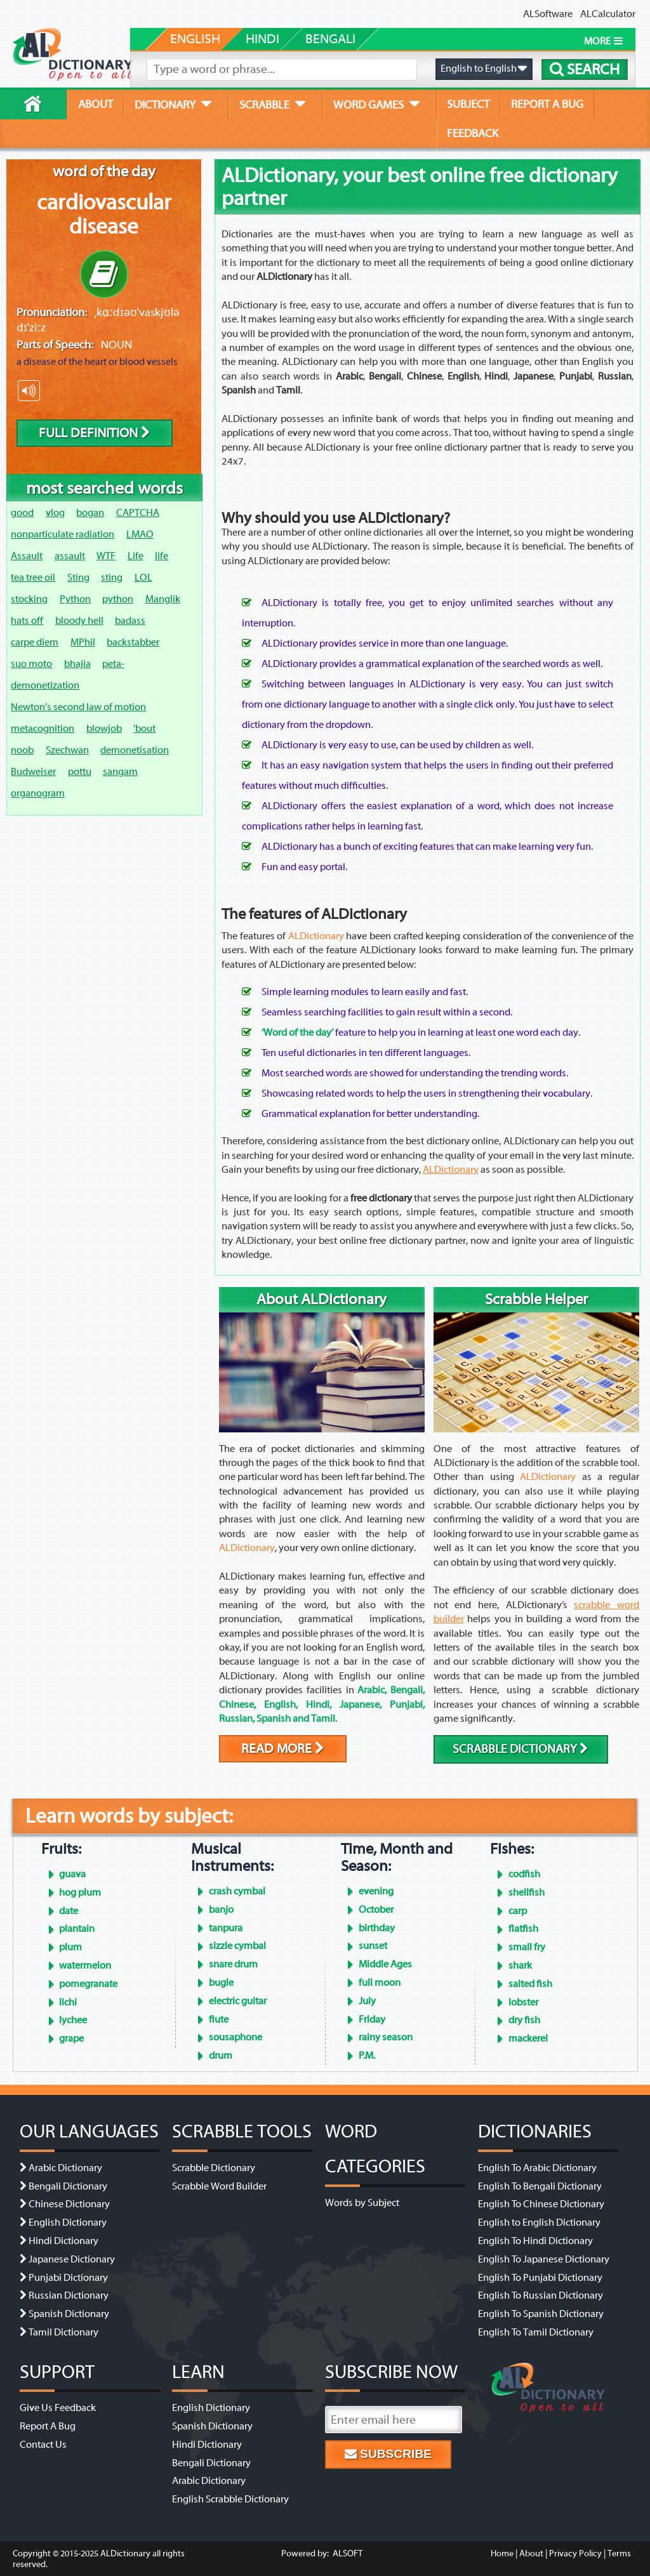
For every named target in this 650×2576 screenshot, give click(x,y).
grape (71, 2038)
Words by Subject (362, 2203)
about (95, 104)
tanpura (225, 1928)
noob (22, 750)
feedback (472, 133)
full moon (380, 1982)
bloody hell (79, 620)
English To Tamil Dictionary (536, 2332)
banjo (221, 1909)
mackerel (528, 2038)
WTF (106, 556)
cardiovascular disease (104, 214)
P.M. (367, 2055)
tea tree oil (33, 577)
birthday (377, 1928)
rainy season (386, 2037)
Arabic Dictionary (65, 2168)
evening (376, 1891)
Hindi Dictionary (63, 2241)
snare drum (233, 1964)
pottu (79, 771)
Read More (282, 1748)
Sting (78, 577)
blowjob (104, 728)
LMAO (140, 534)
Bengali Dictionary (68, 2186)
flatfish (523, 1928)
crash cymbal (237, 1891)
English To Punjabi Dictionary (540, 2277)
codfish (524, 1874)
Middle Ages (385, 1964)
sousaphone (235, 2037)
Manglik (162, 599)
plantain (77, 1928)
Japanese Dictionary (72, 2259)
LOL (143, 577)
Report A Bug (48, 2426)
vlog (55, 513)
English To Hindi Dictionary (535, 2241)
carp (517, 1911)
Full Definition (94, 433)
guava (72, 1874)
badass (130, 620)
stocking (29, 599)
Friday (372, 2019)
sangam (120, 771)
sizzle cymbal (237, 1946)
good (22, 513)
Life (135, 556)
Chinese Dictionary (69, 2204)
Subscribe (388, 2453)
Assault (27, 556)
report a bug (547, 104)
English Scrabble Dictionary (230, 2499)
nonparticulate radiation (62, 534)
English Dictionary (68, 2222)
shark (520, 1965)
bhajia (77, 664)
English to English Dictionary (539, 2222)
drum (220, 2055)
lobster (523, 2002)
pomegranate (88, 1984)
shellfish (526, 1892)
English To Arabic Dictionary (537, 2168)
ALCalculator (607, 14)
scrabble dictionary (520, 1749)
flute (219, 2019)
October (376, 1909)
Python (75, 599)
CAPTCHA (137, 513)
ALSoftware (548, 14)
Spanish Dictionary (69, 2314)
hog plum (80, 1892)
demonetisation (134, 750)
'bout (144, 728)
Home (502, 2553)
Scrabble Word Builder (219, 2186)
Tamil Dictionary (63, 2332)
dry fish (524, 2020)
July (367, 2001)
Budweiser (33, 771)
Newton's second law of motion (78, 707)
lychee (73, 2020)
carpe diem (34, 642)
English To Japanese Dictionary (543, 2259)
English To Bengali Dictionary (540, 2186)
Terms (619, 2553)
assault (70, 556)
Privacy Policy (575, 2553)
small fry (526, 1947)
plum (70, 1947)
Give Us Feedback (58, 2408)
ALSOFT (346, 2553)
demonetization (45, 685)
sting (112, 577)
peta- (113, 664)
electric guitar (238, 2001)
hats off (27, 620)
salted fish (530, 1984)
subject (468, 104)
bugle (221, 1982)
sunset (373, 1946)
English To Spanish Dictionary (541, 2314)
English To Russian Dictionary (540, 2295)
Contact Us (43, 2444)
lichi (68, 2002)
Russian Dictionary (69, 2295)
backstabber (133, 642)
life (161, 556)
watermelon (85, 1965)
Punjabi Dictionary (68, 2277)
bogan (90, 513)
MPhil (82, 642)
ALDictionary (451, 1169)
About (531, 2553)
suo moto (31, 664)
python (117, 599)
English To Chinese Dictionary (541, 2204)
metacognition (42, 728)
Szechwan (67, 750)
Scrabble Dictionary (213, 2168)
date (68, 1911)
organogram (38, 793)
